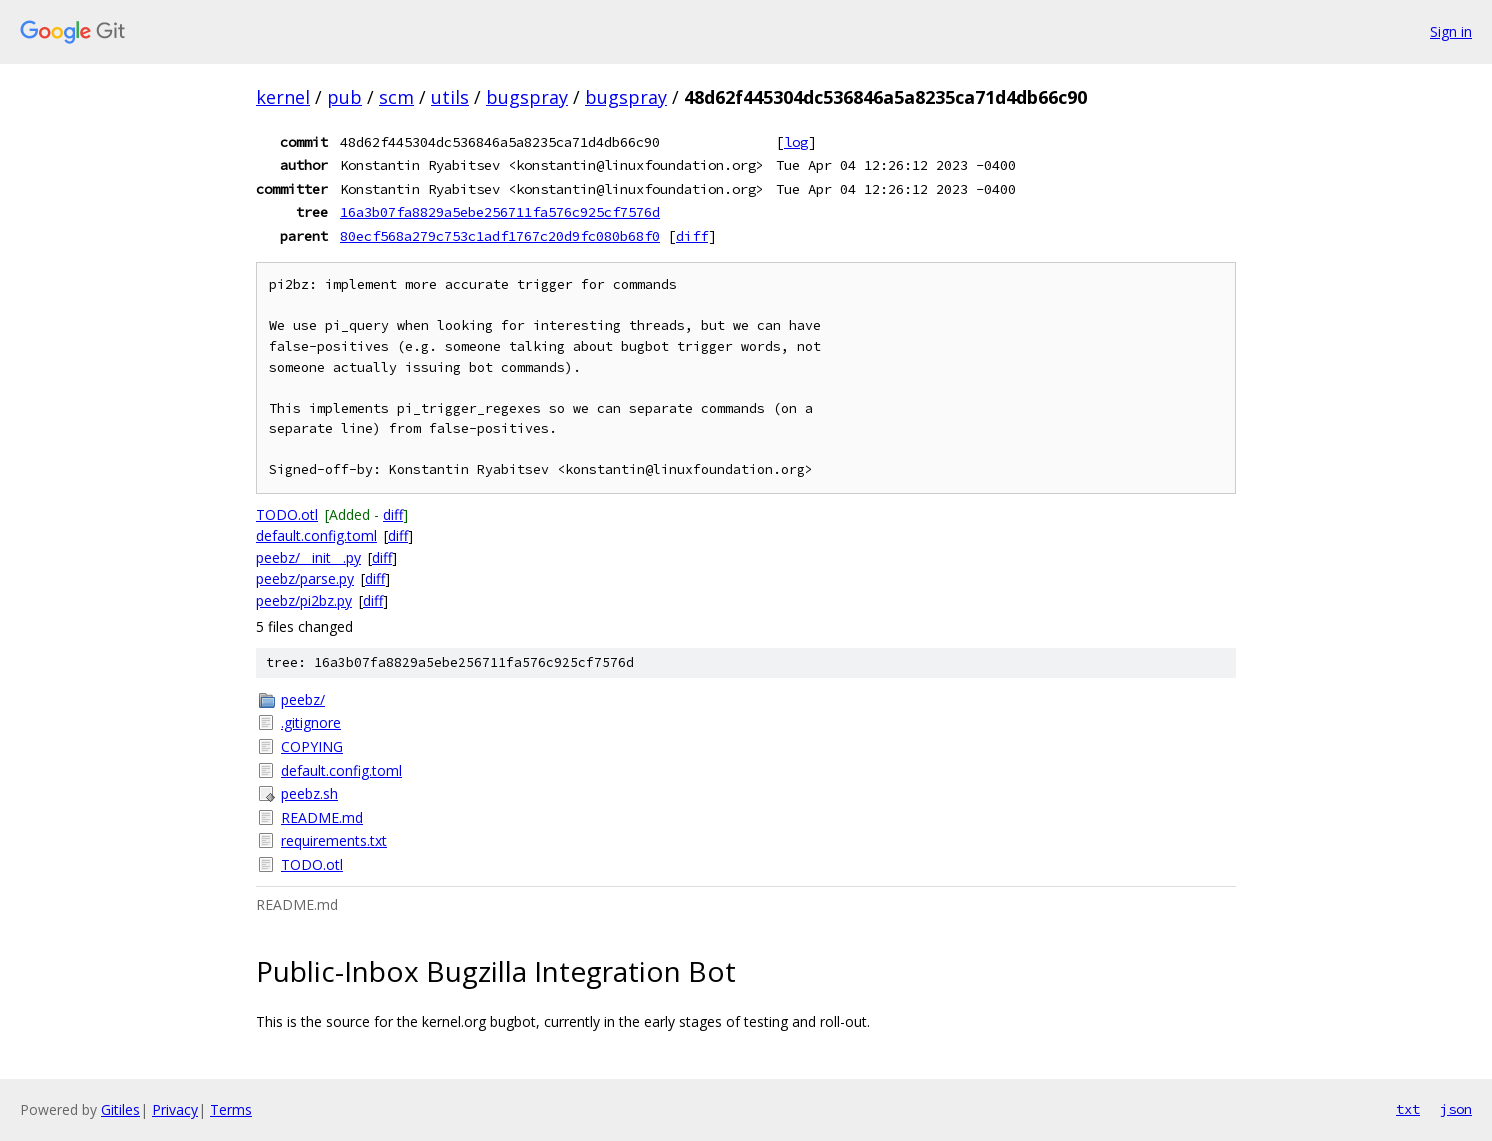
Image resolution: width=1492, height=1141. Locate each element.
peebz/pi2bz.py (304, 600)
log (796, 142)
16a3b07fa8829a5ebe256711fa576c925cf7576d (500, 212)
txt (1408, 1109)
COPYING (312, 746)
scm (396, 97)
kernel (283, 97)
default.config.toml (316, 535)
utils (450, 97)
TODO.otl (287, 514)
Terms (231, 1109)
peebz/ (303, 699)
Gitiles (120, 1109)
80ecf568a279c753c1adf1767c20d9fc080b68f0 (500, 236)
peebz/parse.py (305, 578)
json (1456, 1109)
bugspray (527, 97)
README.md (322, 817)
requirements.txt (334, 840)
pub (344, 97)
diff (692, 236)
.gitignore (311, 722)
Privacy (175, 1109)
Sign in (1451, 31)
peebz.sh (309, 793)
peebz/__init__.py (308, 557)
